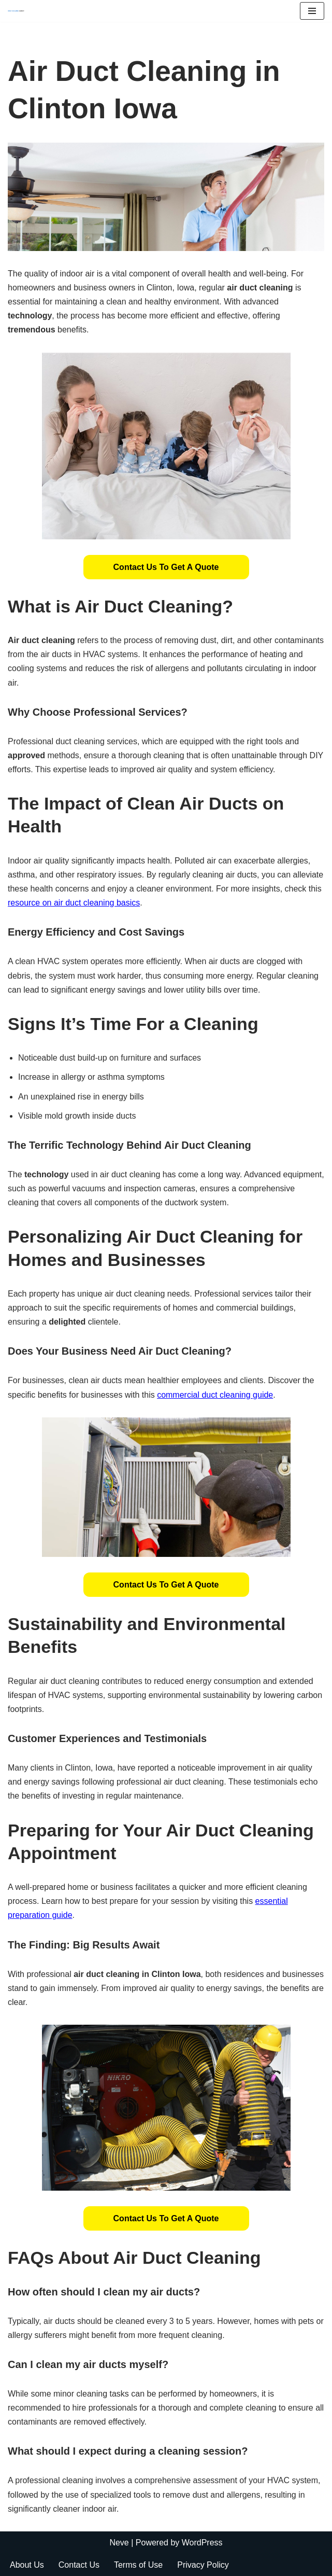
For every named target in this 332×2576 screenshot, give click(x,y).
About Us (27, 2564)
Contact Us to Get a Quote (166, 567)
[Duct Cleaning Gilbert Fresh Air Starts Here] (19, 10)
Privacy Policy (203, 2564)
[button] (166, 567)
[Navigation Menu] (312, 11)
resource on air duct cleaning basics (74, 902)
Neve (118, 2542)
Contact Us (79, 2564)
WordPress (202, 2542)
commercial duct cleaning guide (215, 1394)
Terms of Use (138, 2564)
